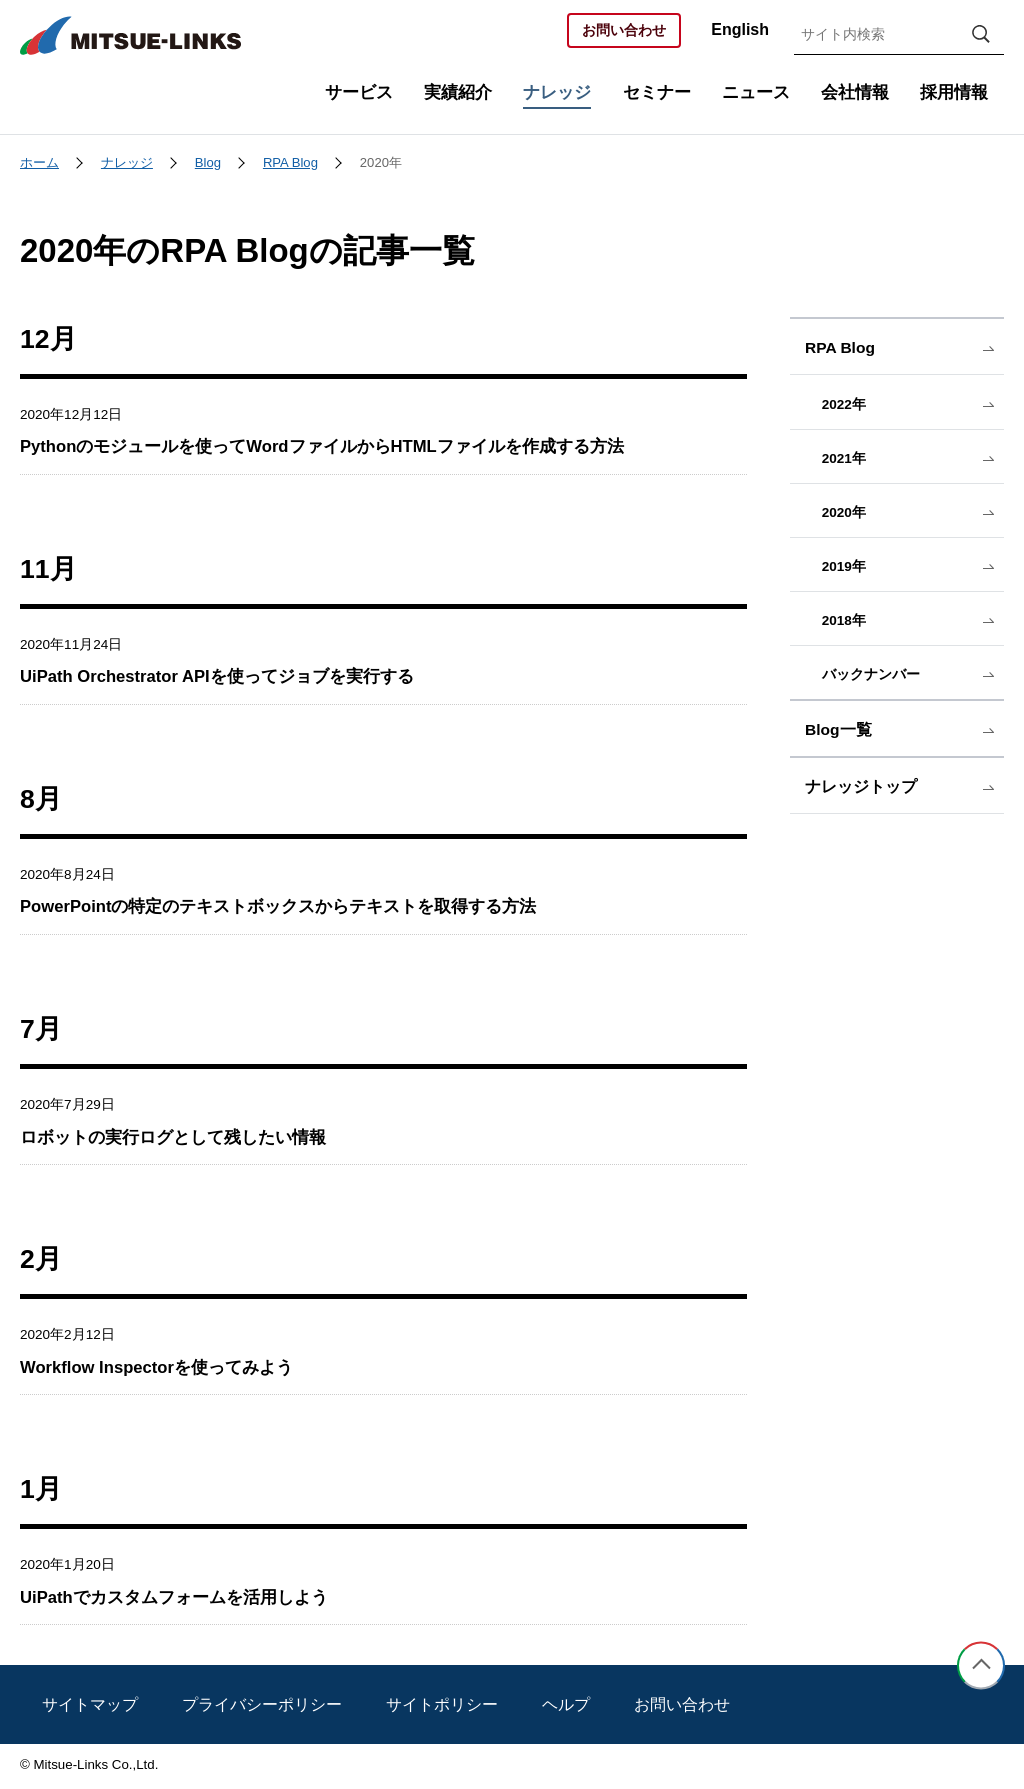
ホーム (39, 162)
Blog (208, 162)
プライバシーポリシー (262, 1704)
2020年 (381, 162)
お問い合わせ (624, 30)
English (740, 29)
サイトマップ (90, 1704)
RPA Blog (290, 162)
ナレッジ (127, 162)
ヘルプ (566, 1704)
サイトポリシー (442, 1704)
